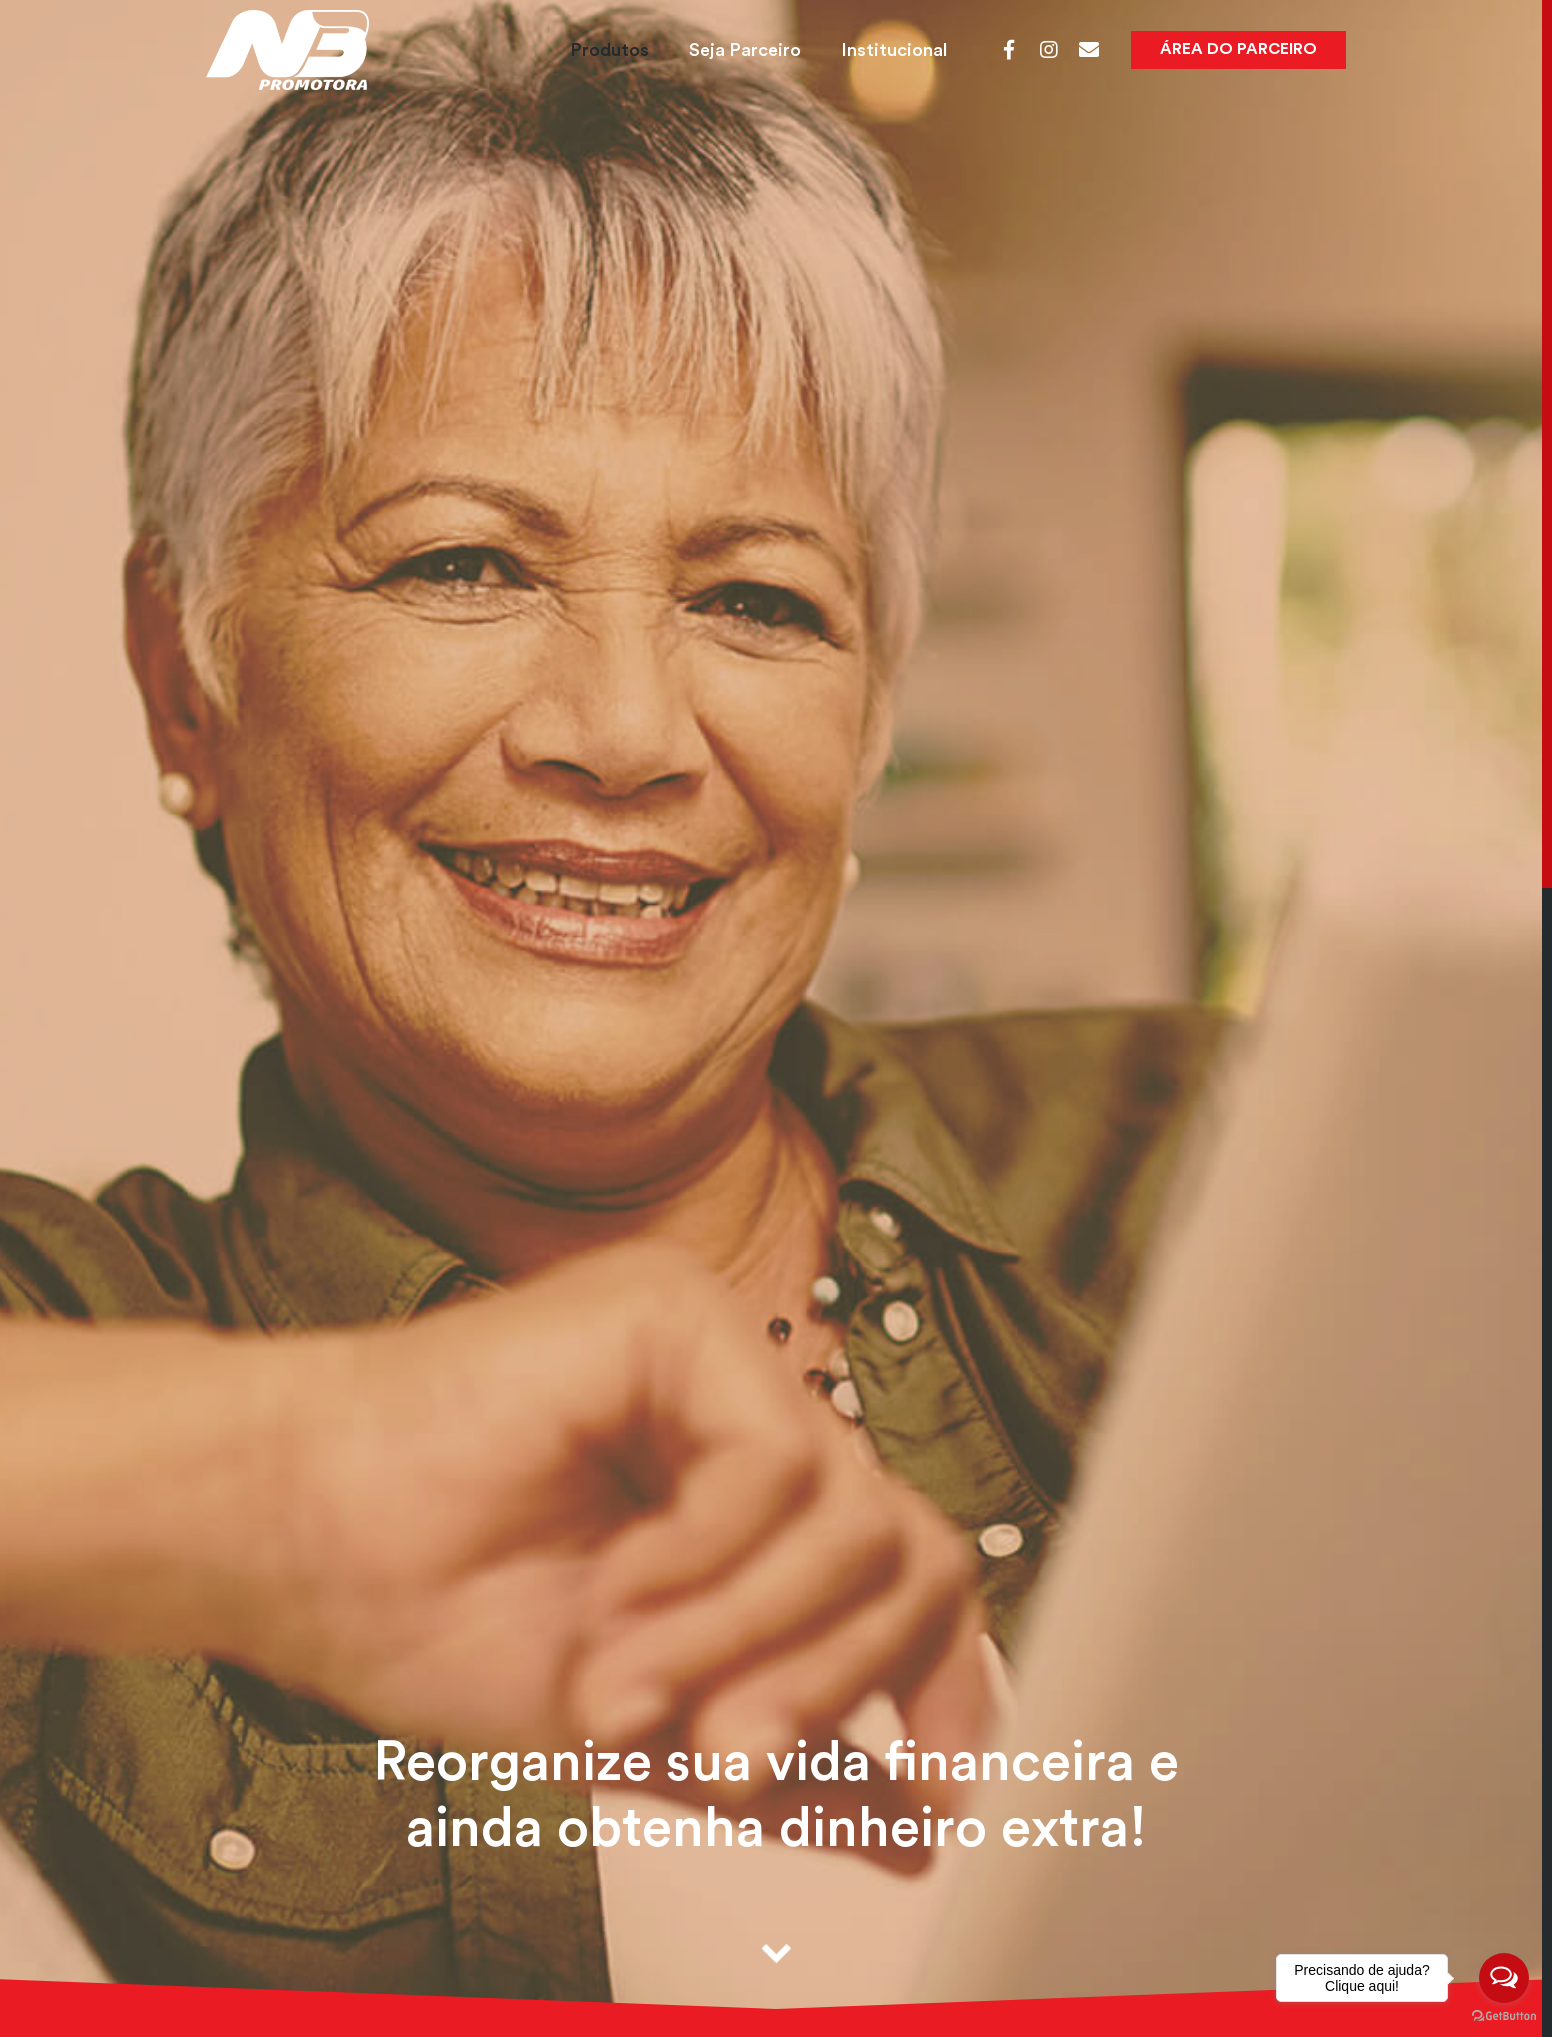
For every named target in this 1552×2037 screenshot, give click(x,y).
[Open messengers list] (1504, 1978)
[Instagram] (1049, 50)
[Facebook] (1009, 50)
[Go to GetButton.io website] (1504, 2016)
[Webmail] (1089, 50)
